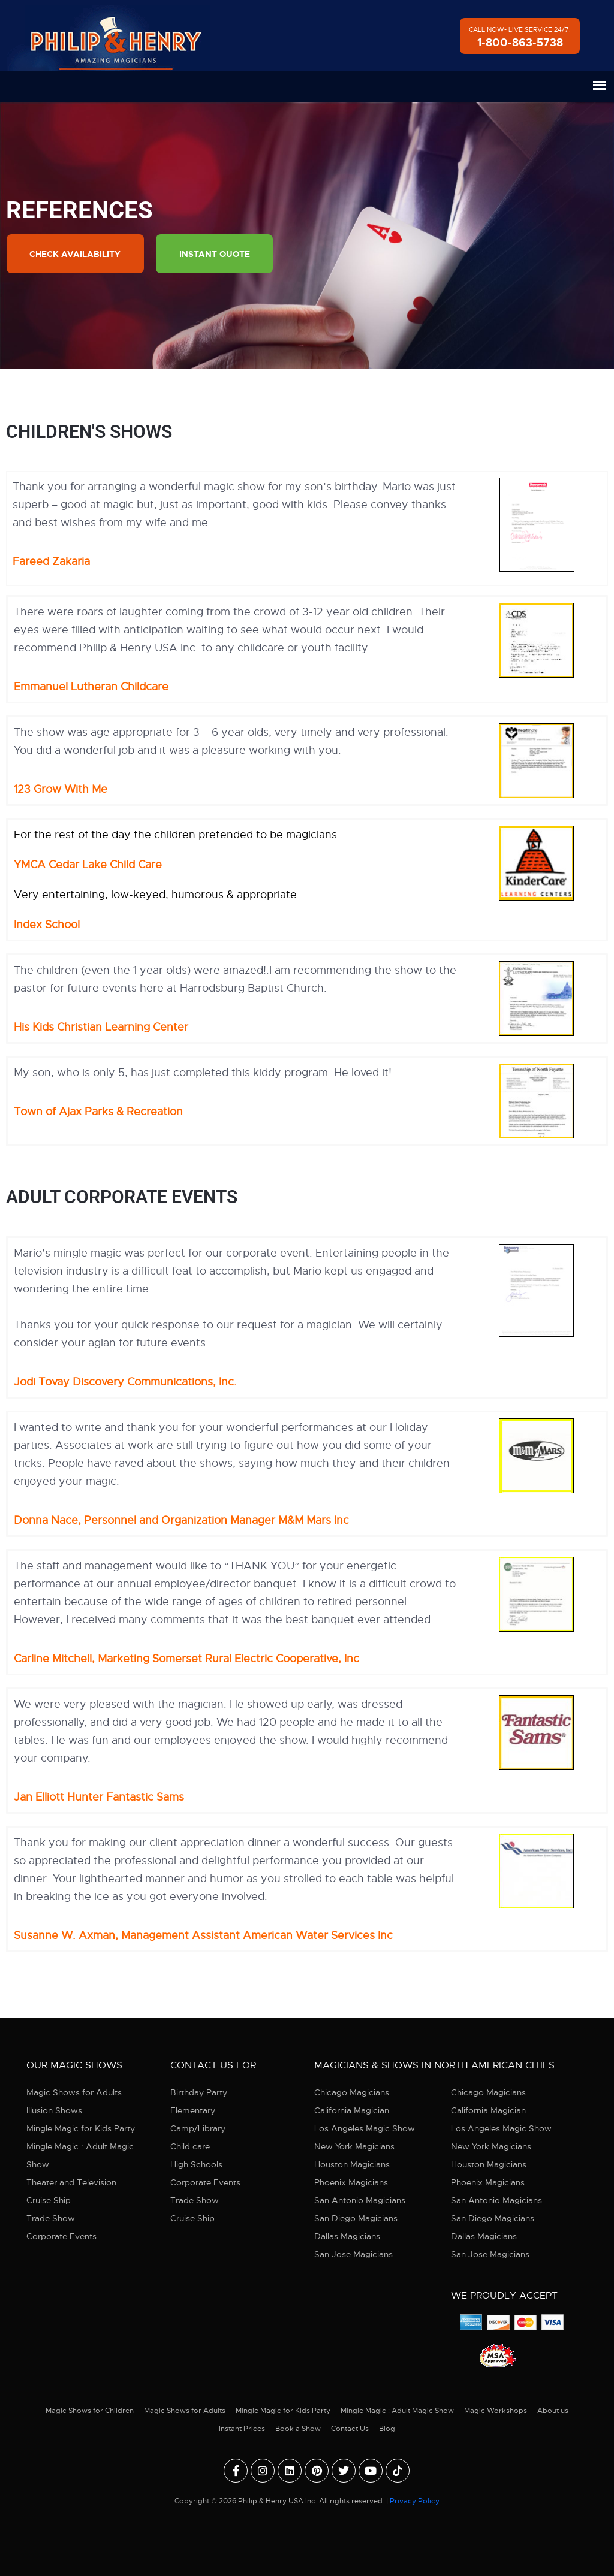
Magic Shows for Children (90, 2410)
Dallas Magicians (347, 2236)
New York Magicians (354, 2147)
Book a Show (298, 2428)
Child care (190, 2147)
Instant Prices (242, 2428)
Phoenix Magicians (351, 2183)
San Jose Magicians (353, 2254)
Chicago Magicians (351, 2093)
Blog (387, 2428)
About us (552, 2410)
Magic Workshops (495, 2410)
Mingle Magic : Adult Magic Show (80, 2156)
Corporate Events (61, 2236)
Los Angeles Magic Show (364, 2129)
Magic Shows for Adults (74, 2093)
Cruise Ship (48, 2201)
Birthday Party (198, 2093)
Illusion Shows (54, 2111)
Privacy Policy (415, 2501)
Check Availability (75, 254)
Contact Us (350, 2428)
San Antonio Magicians (359, 2201)
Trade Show (50, 2218)
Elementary (192, 2111)
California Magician (351, 2111)
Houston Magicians (352, 2165)
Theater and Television (71, 2183)
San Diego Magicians (356, 2218)
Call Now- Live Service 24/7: (520, 37)
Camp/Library (197, 2129)
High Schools (196, 2165)
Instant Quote (216, 254)
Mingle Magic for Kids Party (80, 2129)
